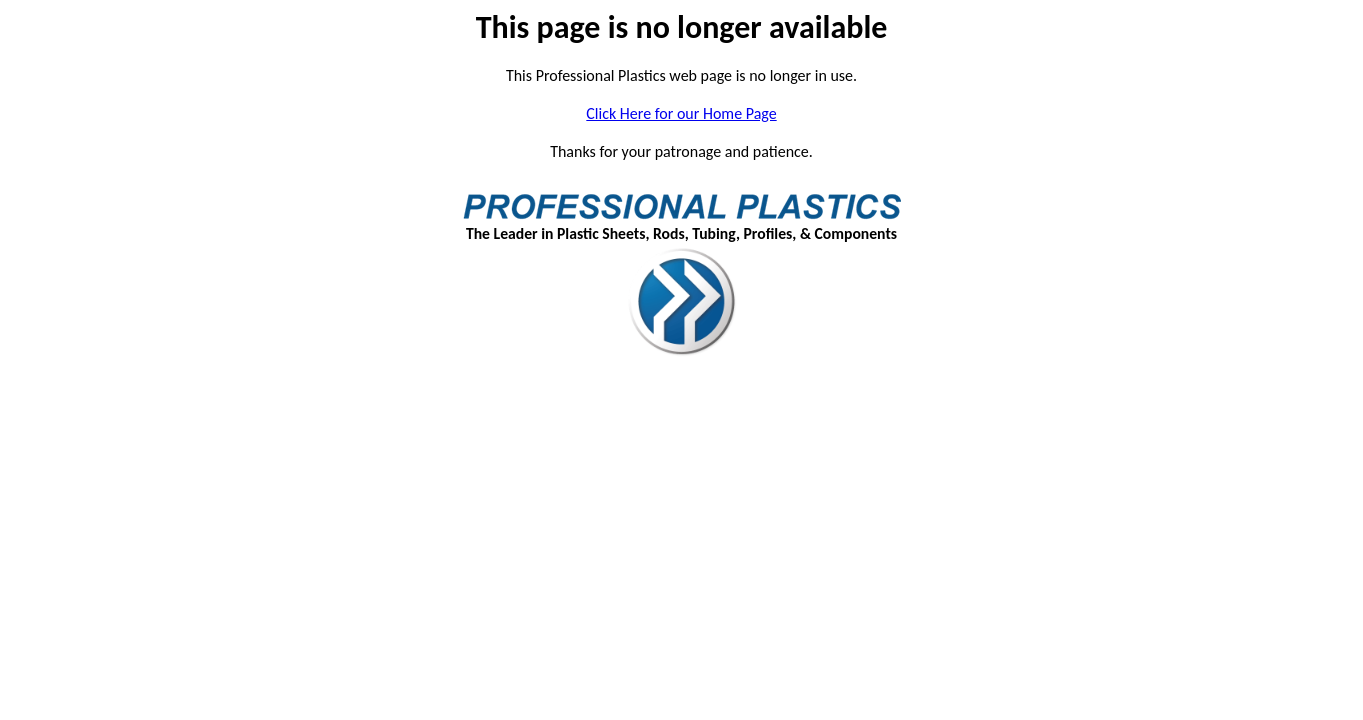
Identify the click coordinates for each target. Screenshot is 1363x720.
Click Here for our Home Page (681, 113)
